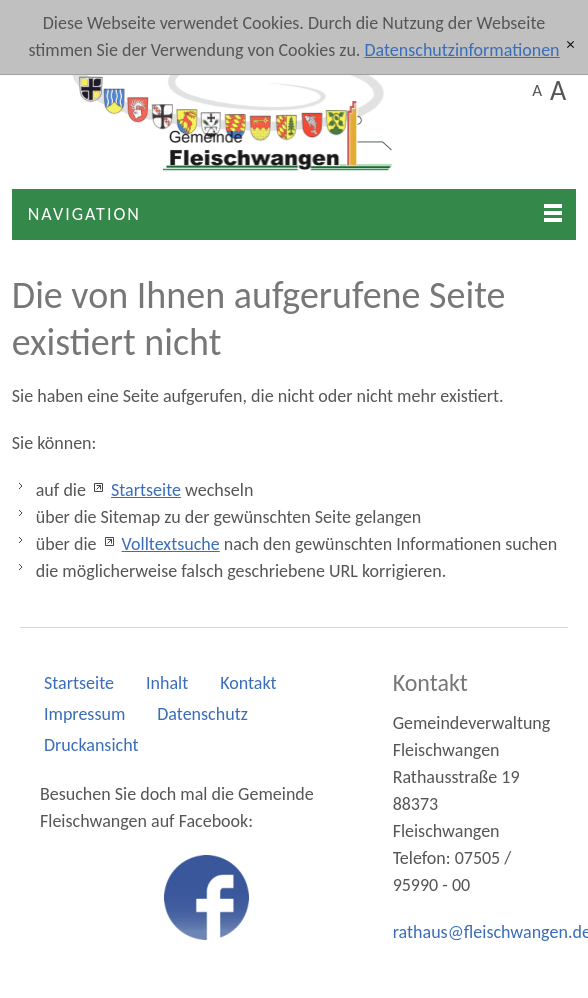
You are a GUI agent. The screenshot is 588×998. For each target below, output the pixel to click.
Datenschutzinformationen (461, 50)
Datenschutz (202, 714)
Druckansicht (91, 745)
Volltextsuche (171, 544)
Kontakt (248, 683)
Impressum (84, 714)
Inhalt (167, 683)
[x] (570, 45)
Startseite (146, 490)
